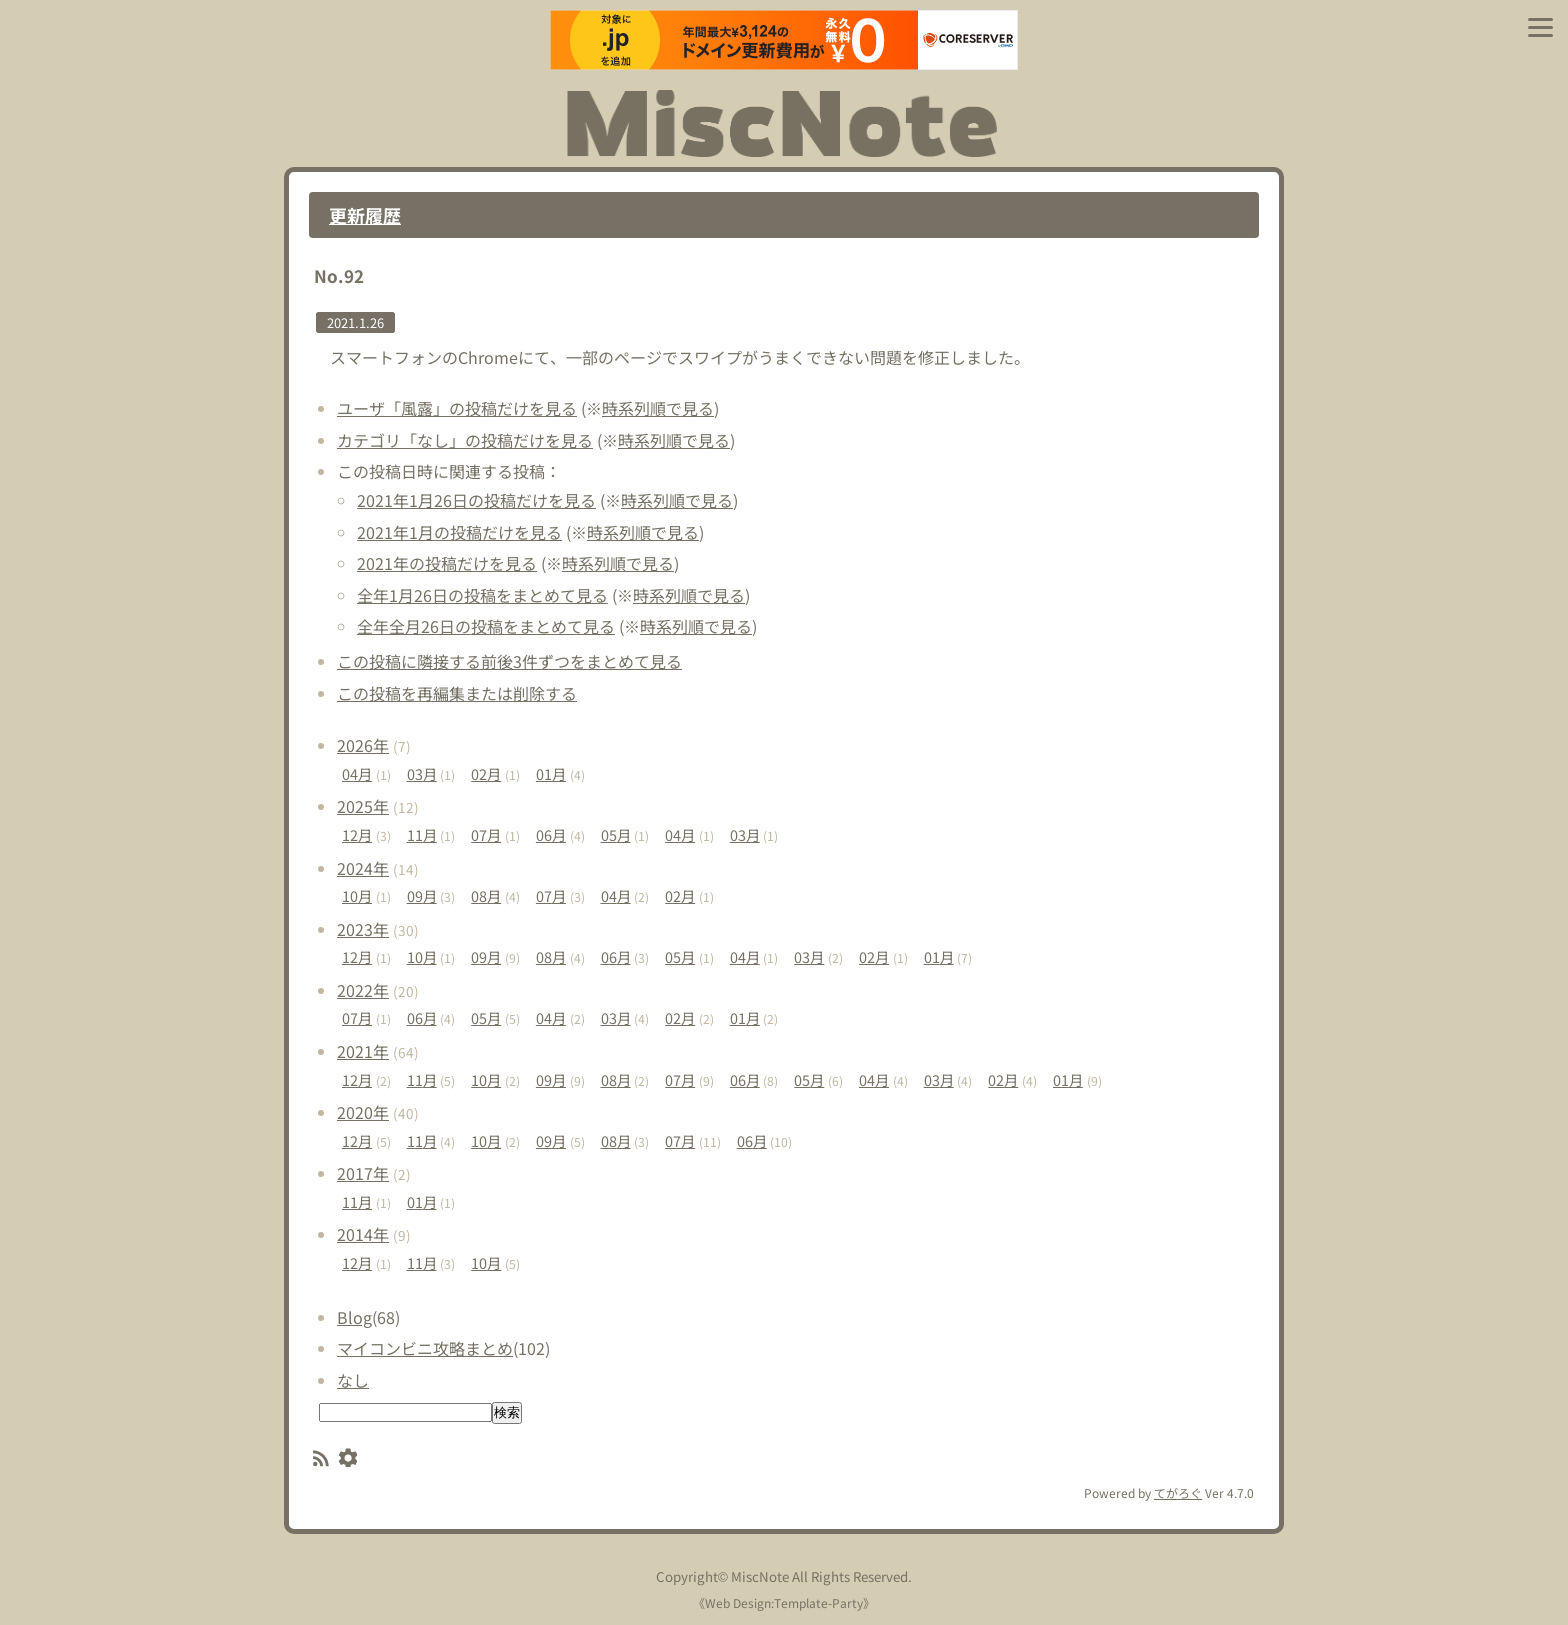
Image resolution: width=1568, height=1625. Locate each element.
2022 (363, 990)
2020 (363, 1112)
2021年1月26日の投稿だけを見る (476, 500)
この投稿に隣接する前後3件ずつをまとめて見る (509, 661)
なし (353, 1380)
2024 (363, 868)
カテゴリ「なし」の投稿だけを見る (465, 440)
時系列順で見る (658, 408)
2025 (363, 806)
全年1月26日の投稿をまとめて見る (482, 595)
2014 (363, 1234)
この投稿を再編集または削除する (457, 693)
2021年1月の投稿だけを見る (459, 532)
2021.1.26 (355, 322)
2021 (363, 1051)
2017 (363, 1173)
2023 (363, 929)
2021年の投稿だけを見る (447, 563)
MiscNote (760, 1576)
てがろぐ (1178, 1492)
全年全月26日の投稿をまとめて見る (486, 626)
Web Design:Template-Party (784, 1602)
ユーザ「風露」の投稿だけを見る (457, 408)
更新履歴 (365, 215)
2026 (363, 745)
